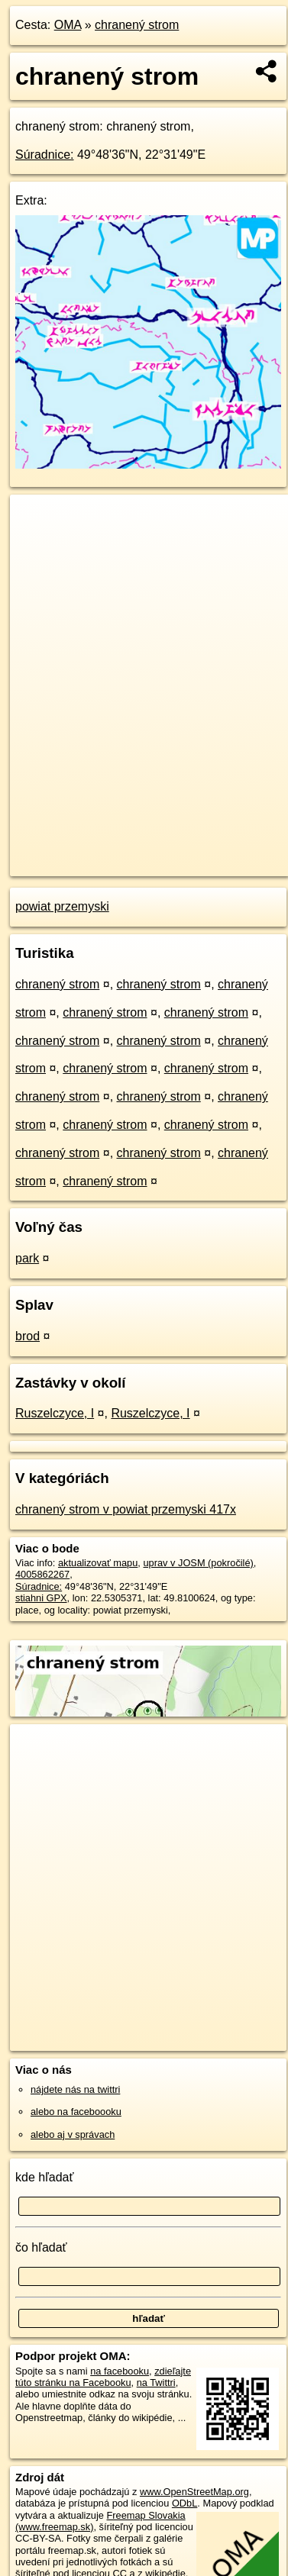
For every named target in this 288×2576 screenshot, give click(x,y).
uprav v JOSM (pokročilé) (198, 1562)
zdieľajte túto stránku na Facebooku (103, 2376)
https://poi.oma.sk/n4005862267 (79, 864)
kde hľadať (44, 2177)
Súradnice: (44, 154)
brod (27, 1336)
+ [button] (36, 520)
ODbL (184, 2503)
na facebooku (119, 2371)
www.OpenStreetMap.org (194, 2491)
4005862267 (42, 1574)
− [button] (36, 544)
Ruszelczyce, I (54, 1413)
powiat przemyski (62, 906)
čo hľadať (41, 2247)
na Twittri (156, 2382)
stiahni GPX (41, 1598)
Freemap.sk (201, 851)
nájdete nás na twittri (75, 2089)
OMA (68, 24)
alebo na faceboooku (76, 2111)
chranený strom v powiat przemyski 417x (125, 1509)
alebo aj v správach (73, 2134)
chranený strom (137, 24)
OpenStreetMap (122, 851)
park (27, 1258)
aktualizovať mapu (98, 1562)
